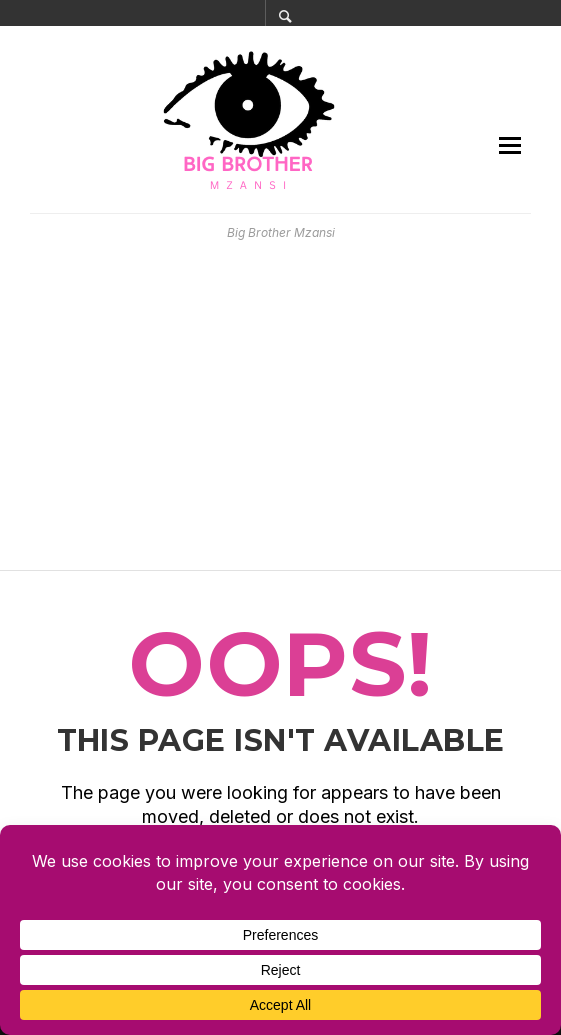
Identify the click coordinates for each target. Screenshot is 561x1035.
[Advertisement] (280, 406)
